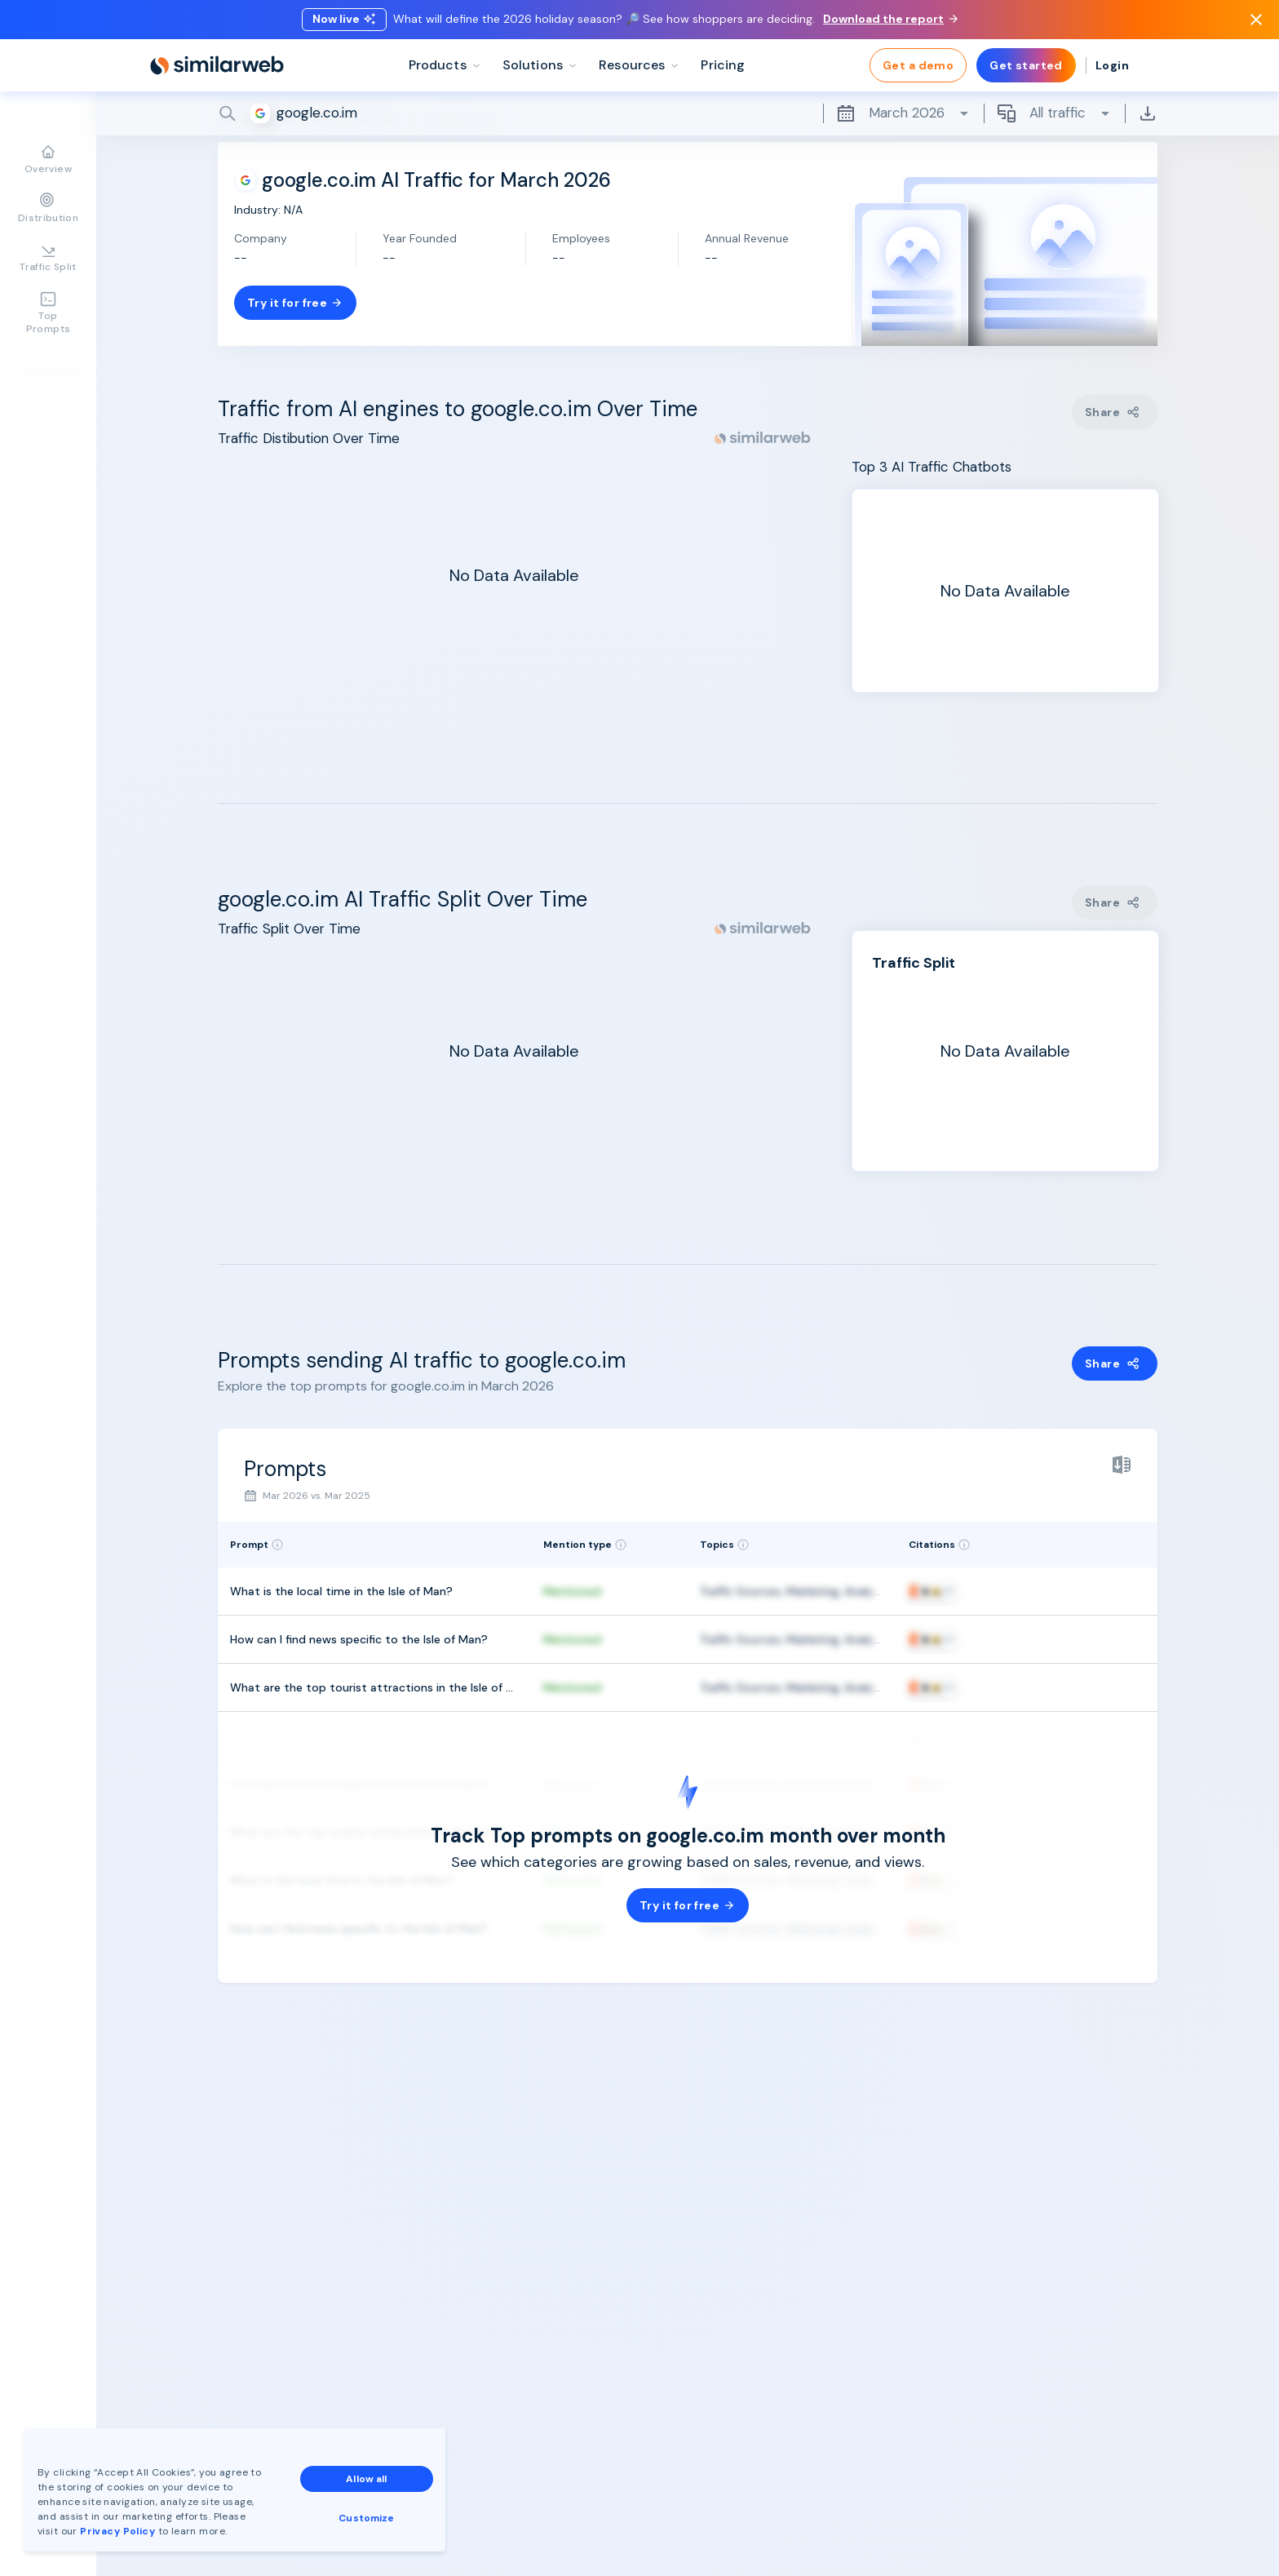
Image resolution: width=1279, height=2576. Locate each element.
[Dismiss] (1256, 19)
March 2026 (903, 113)
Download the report (890, 18)
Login (1112, 65)
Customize (366, 2518)
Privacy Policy (117, 2531)
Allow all (366, 2478)
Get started (1026, 65)
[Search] (688, 113)
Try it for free (295, 302)
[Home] (217, 65)
